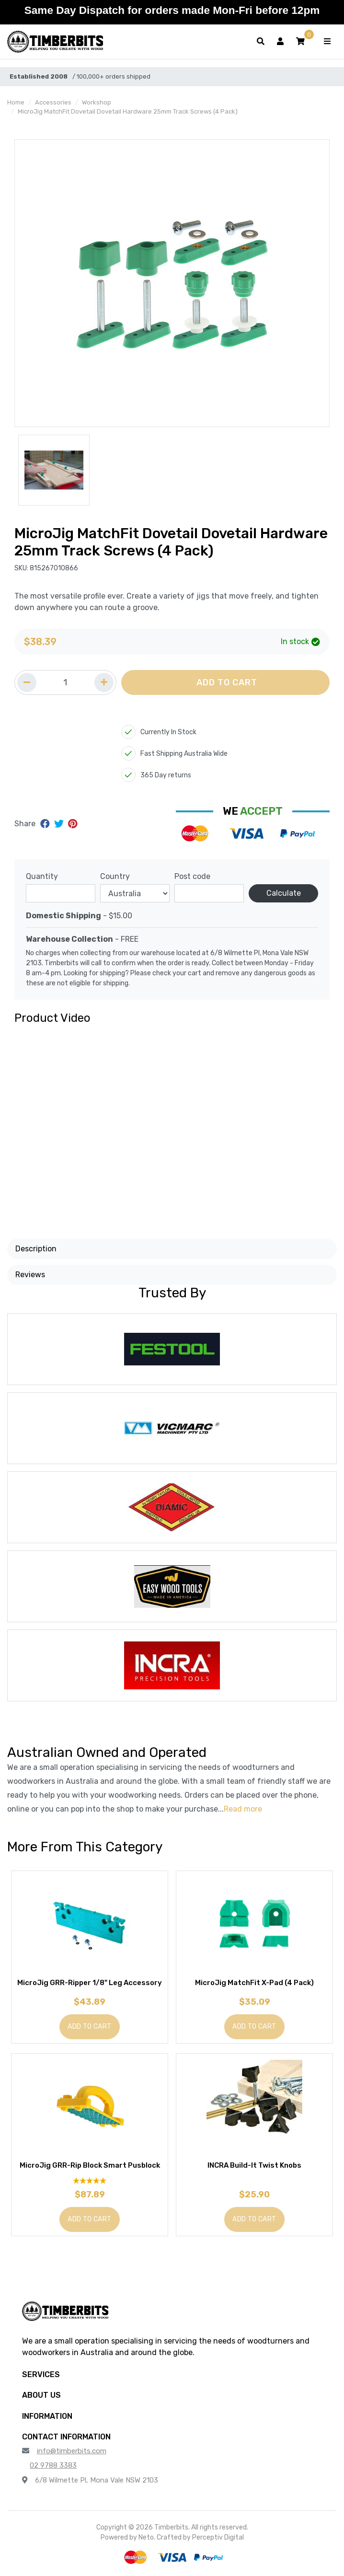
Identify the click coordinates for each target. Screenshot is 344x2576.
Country (115, 876)
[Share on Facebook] (46, 824)
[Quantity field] (65, 682)
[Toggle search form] (261, 42)
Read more (243, 1809)
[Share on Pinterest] (72, 824)
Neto (146, 2537)
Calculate (283, 893)
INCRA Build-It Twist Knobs (254, 2165)
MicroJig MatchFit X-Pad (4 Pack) (254, 1982)
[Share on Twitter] (60, 824)
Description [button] (36, 1248)
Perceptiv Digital (218, 2537)
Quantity (42, 876)
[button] (300, 42)
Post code (192, 876)
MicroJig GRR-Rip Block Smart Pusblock (90, 2165)
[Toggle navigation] (327, 42)
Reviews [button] (30, 1274)
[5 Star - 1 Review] (89, 2180)
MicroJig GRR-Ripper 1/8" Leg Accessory (89, 1982)
